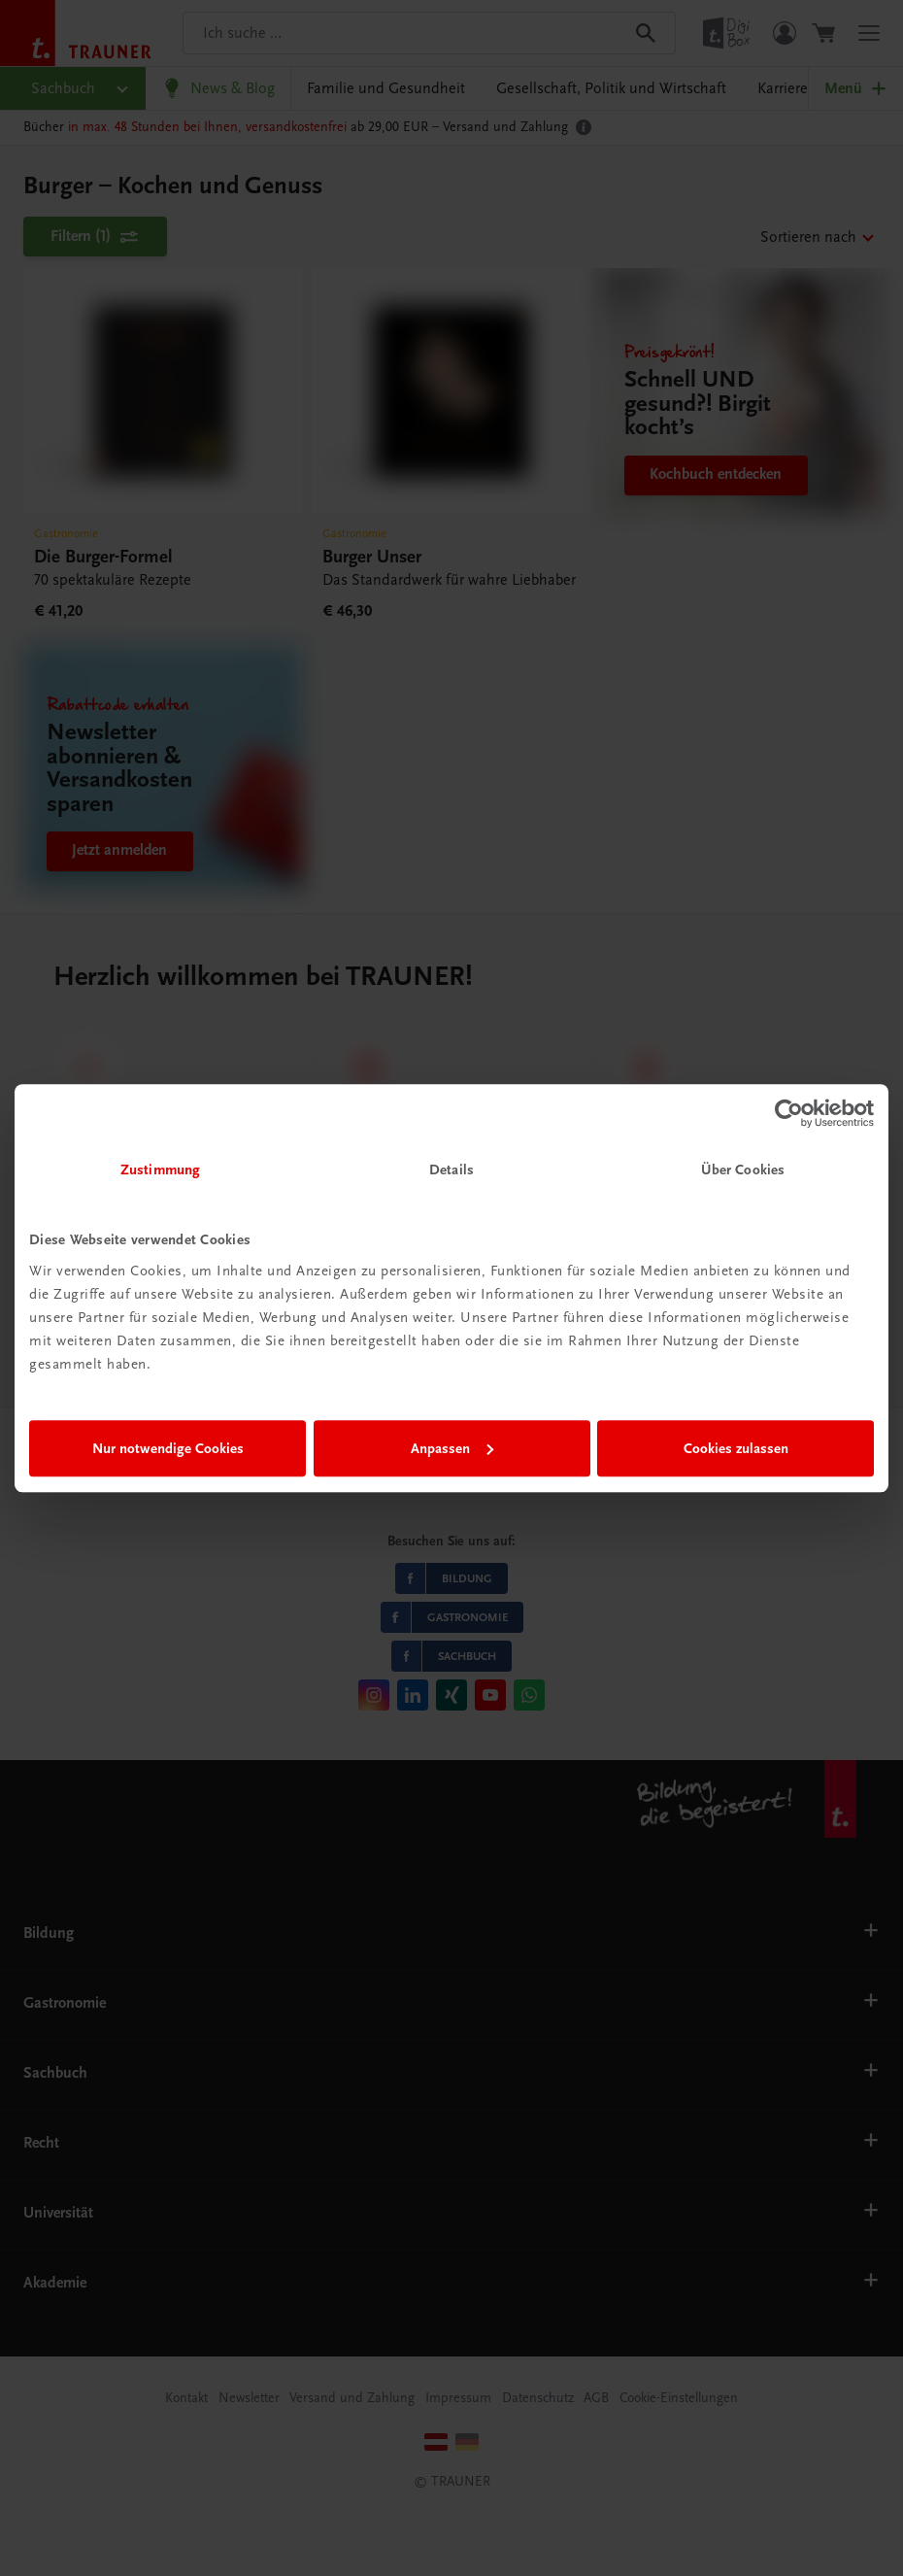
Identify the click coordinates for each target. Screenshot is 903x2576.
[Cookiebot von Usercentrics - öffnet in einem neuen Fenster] (789, 1113)
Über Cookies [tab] (743, 1169)
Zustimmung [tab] (160, 1169)
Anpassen (452, 1448)
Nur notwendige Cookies (168, 1448)
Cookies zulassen (736, 1448)
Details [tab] (451, 1169)
